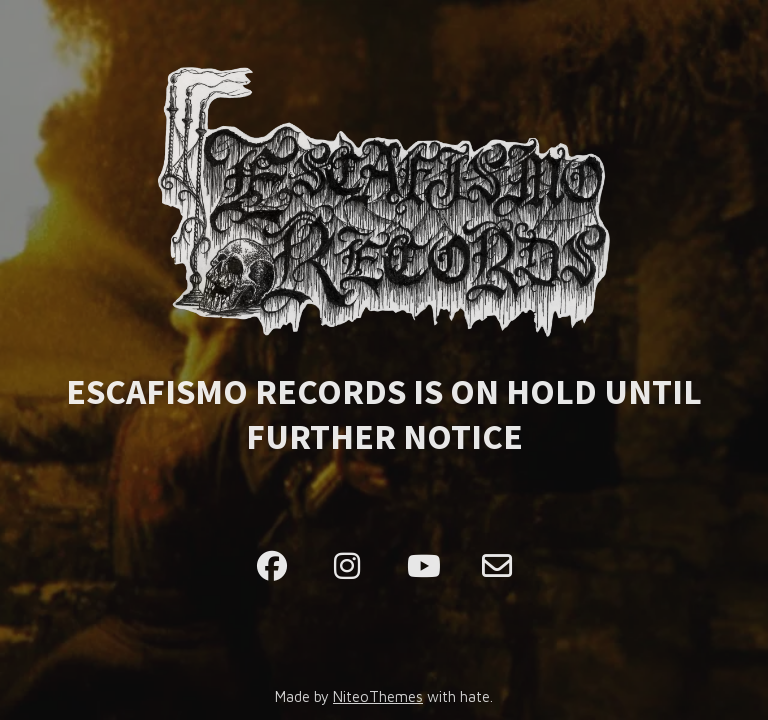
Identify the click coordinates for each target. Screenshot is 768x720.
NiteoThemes (378, 696)
